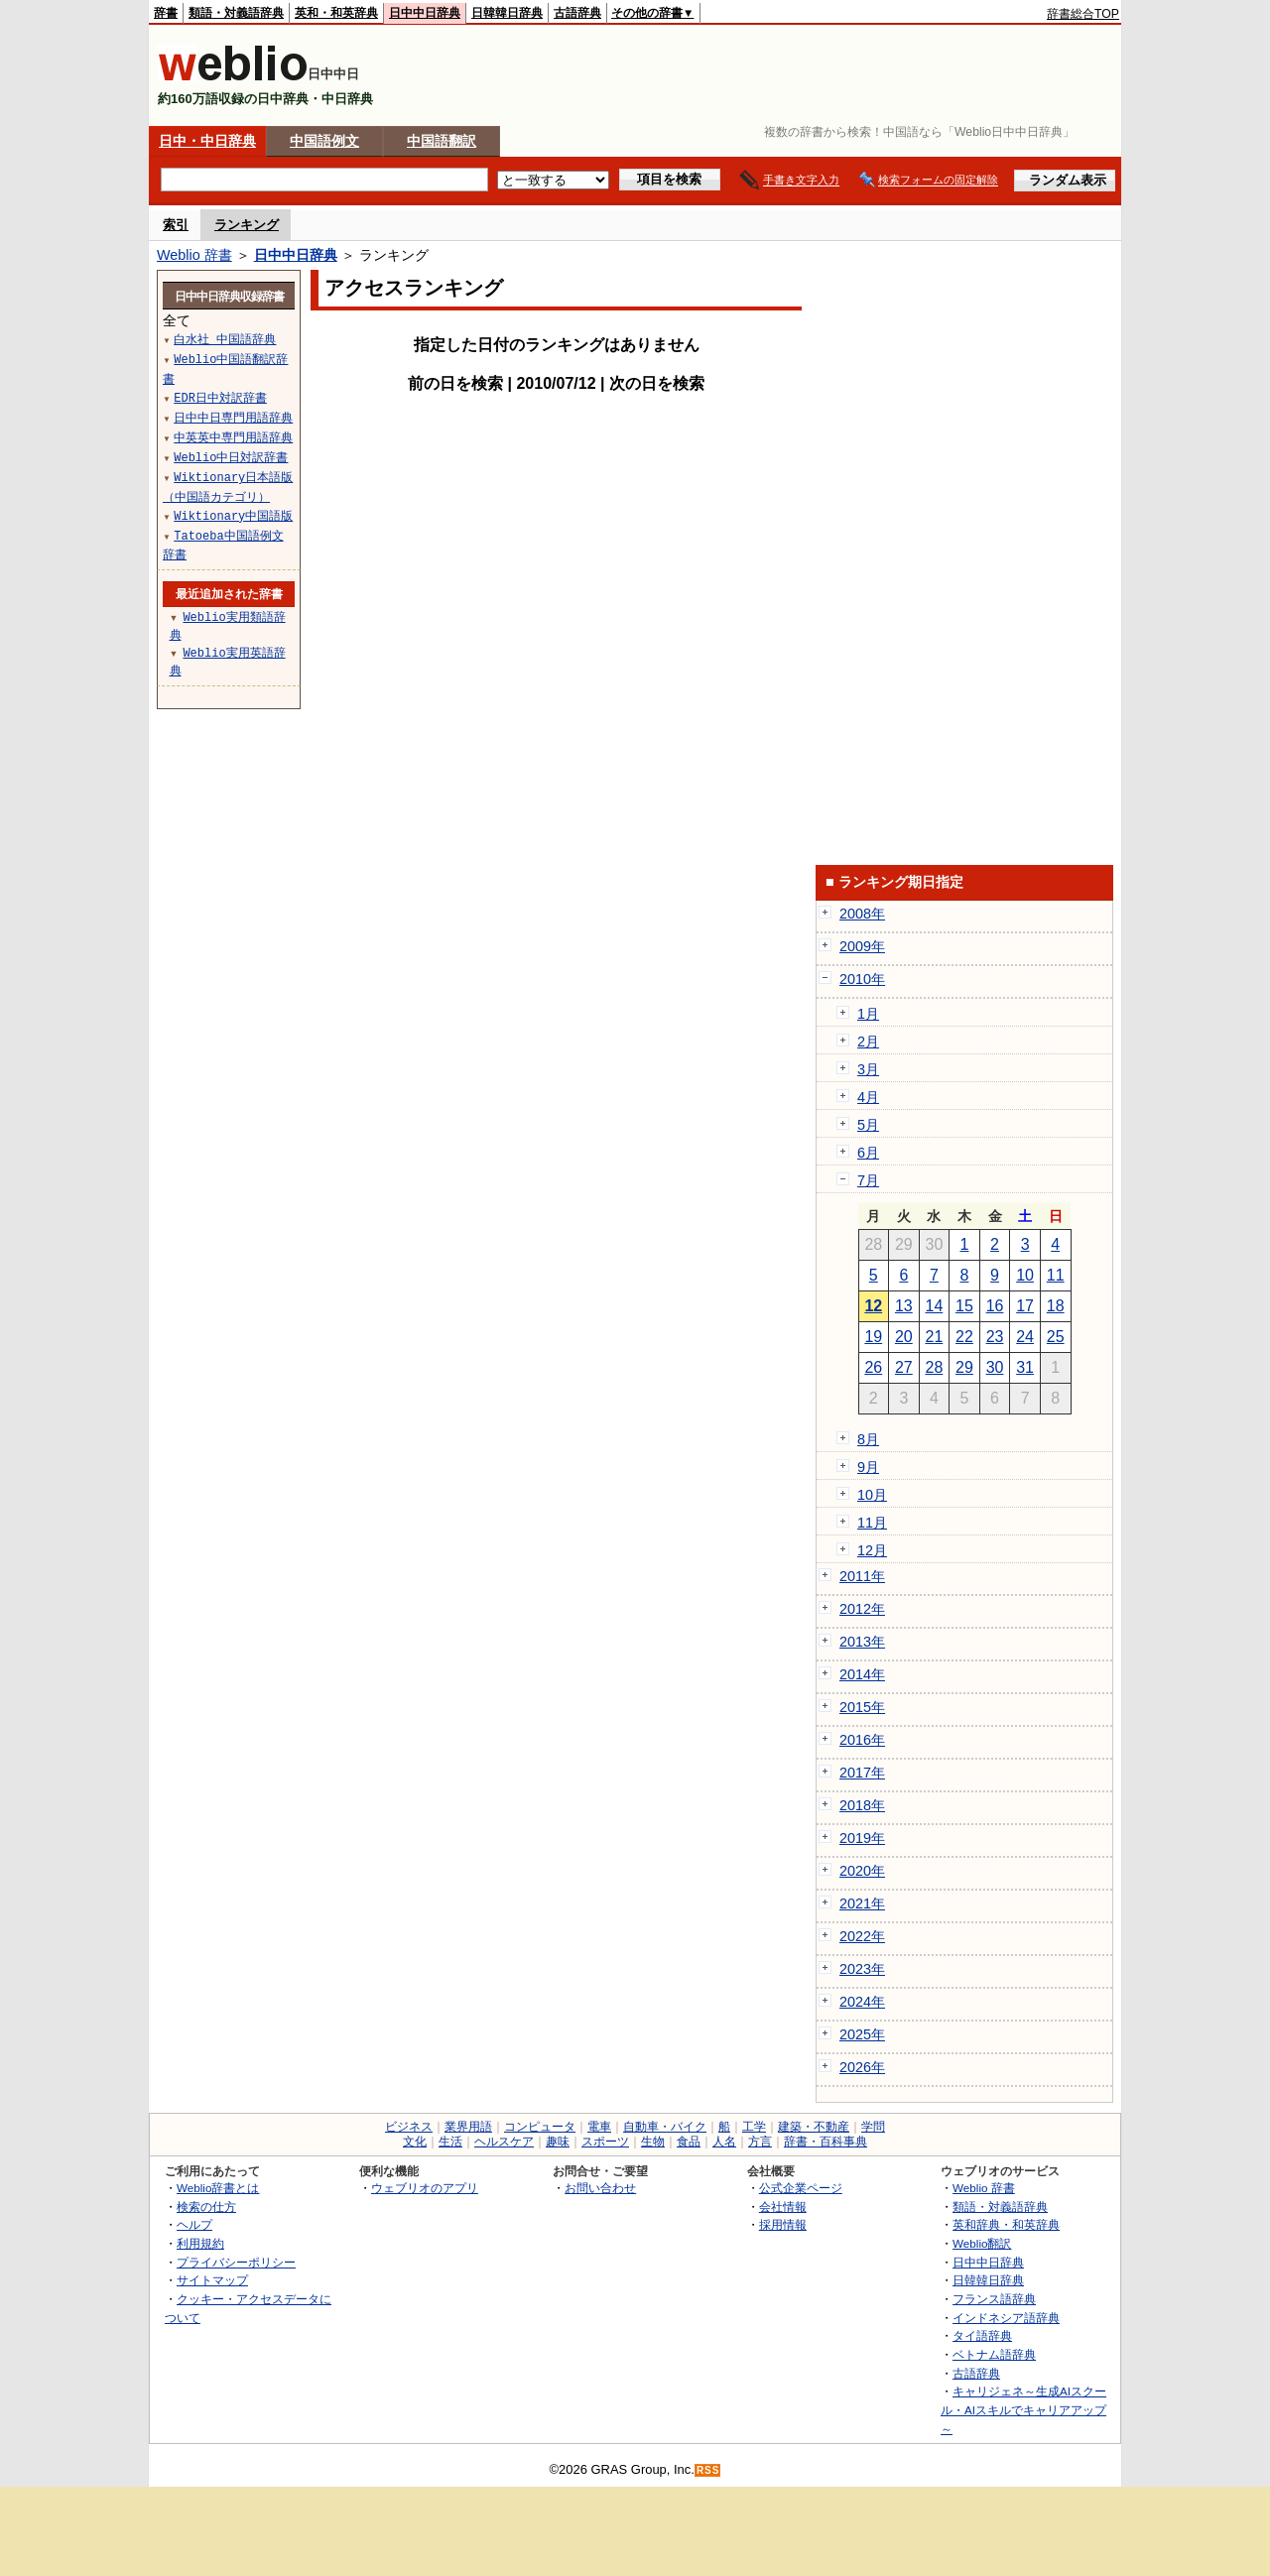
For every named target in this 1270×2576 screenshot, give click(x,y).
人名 (724, 2141)
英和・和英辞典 (336, 13)
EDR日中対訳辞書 (220, 397)
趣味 (558, 2141)
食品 (688, 2141)
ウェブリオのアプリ (424, 2187)
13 (904, 1305)
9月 (868, 1467)
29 (964, 1367)
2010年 (862, 979)
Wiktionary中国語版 (233, 515)
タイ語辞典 (982, 2335)
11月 (872, 1523)
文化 (415, 2141)
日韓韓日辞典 (507, 13)
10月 (872, 1495)
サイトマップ (212, 2279)
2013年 (862, 1642)
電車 (599, 2127)
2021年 (862, 1903)
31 (1025, 1367)
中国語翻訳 (441, 141)
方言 (760, 2141)
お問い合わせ (600, 2187)
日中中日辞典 (424, 13)
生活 (450, 2141)
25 (1056, 1336)
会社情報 (783, 2206)
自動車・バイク (664, 2127)
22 (964, 1336)
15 (964, 1305)
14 (935, 1305)
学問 (873, 2127)
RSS (708, 2470)
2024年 (862, 2002)
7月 (868, 1180)
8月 (868, 1439)
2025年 (862, 2034)
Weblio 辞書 (194, 255)
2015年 (862, 1707)
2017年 (862, 1772)
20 (904, 1336)
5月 (868, 1125)
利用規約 (200, 2243)
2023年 (862, 1969)
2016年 (862, 1740)
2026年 (862, 2067)
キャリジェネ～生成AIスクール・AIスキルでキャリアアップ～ (1023, 2409)
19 (873, 1336)
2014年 (862, 1674)
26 (873, 1367)
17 (1025, 1305)
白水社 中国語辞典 (225, 338)
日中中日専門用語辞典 (233, 417)
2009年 (862, 946)
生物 (653, 2141)
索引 (176, 224)
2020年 (862, 1871)
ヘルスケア (504, 2141)
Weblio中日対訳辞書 (231, 456)
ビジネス (409, 2127)
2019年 (862, 1838)
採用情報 (783, 2224)
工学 (754, 2127)
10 (1025, 1275)
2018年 (862, 1805)
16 (995, 1305)
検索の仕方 (206, 2206)
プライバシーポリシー (236, 2262)
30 (995, 1367)
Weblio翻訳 (981, 2243)
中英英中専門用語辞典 (233, 437)
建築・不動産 (813, 2127)
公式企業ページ (800, 2187)
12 (873, 1305)
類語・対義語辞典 (236, 13)
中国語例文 (324, 141)
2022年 (862, 1936)
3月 (868, 1069)
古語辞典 (577, 13)
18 (1056, 1305)
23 (995, 1336)
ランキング (246, 224)
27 (904, 1367)
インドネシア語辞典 (1006, 2317)
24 (1025, 1336)
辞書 (166, 13)
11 (1056, 1275)
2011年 (862, 1576)
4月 (868, 1097)
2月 (868, 1041)
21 (935, 1336)
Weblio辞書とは (218, 2187)
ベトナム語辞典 (994, 2354)
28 (935, 1367)
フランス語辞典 (994, 2298)
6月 (868, 1153)
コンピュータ (539, 2127)
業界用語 (468, 2127)
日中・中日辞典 (207, 141)
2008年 (862, 913)
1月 (868, 1014)
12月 (872, 1550)
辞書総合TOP (1083, 14)
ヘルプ (194, 2224)
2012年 (862, 1609)
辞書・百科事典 (825, 2141)
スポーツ (605, 2141)
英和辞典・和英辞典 (1006, 2224)
